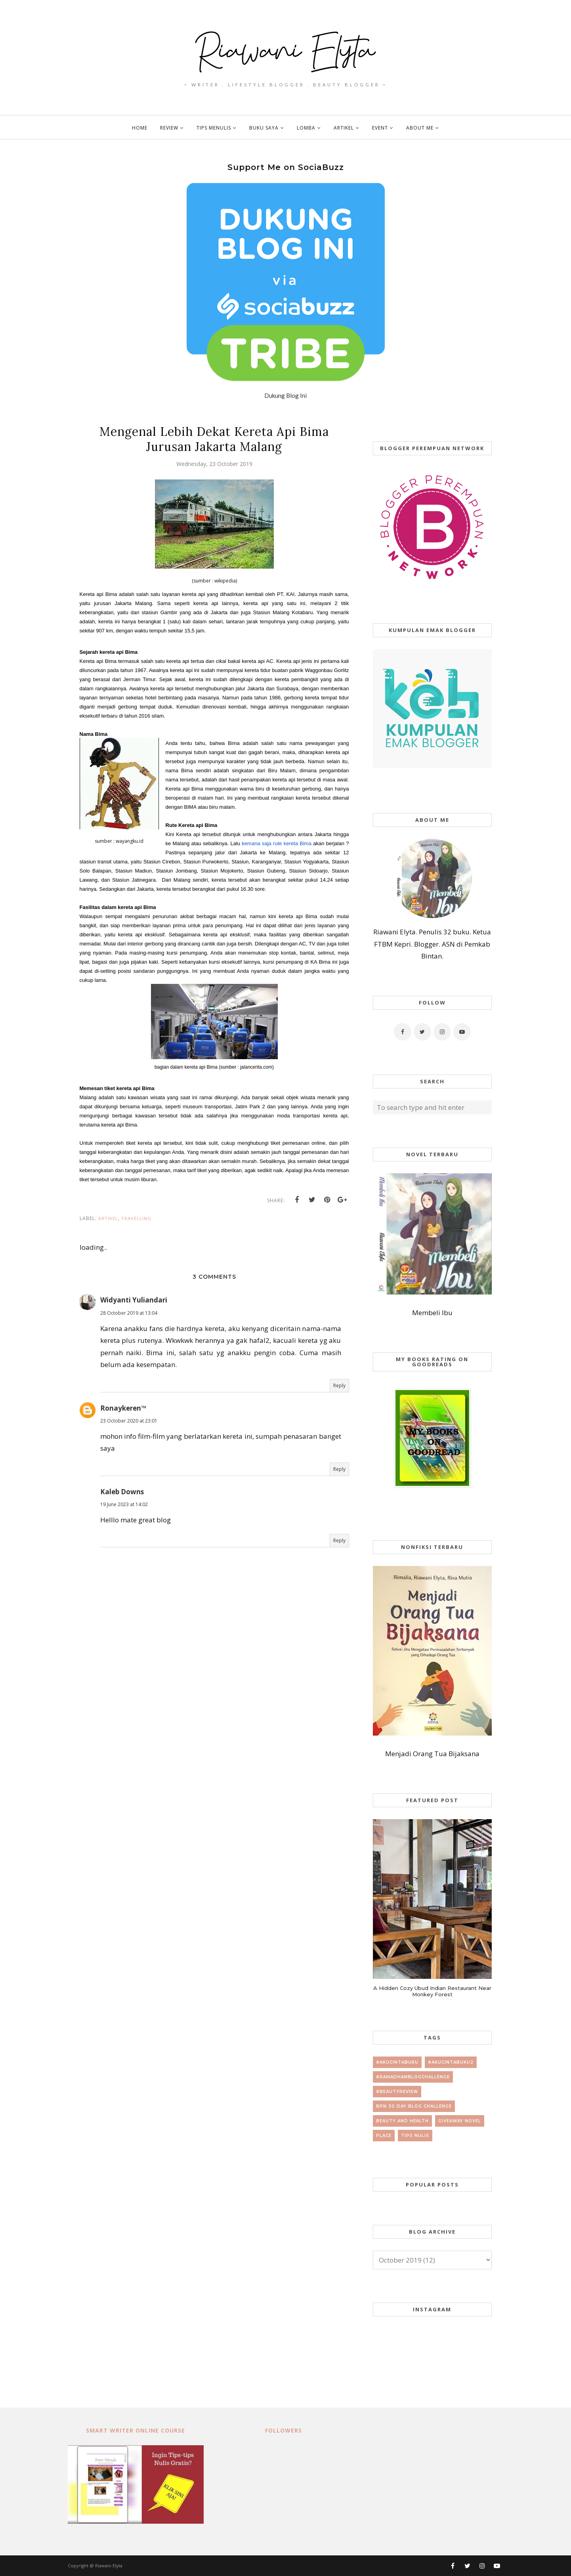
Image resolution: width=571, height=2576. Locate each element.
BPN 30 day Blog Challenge (414, 2106)
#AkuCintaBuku (397, 2062)
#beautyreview (397, 2091)
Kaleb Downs (122, 1491)
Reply (339, 1385)
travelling (136, 1218)
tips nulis (415, 2135)
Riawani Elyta (108, 2565)
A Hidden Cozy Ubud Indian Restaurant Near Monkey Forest (432, 1991)
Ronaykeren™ (123, 1408)
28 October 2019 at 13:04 (128, 1313)
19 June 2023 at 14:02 (124, 1504)
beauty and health (402, 2120)
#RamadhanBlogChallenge (413, 2077)
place (383, 2135)
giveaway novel (459, 2120)
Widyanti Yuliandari (133, 1299)
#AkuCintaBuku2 (451, 2062)
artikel (108, 1218)
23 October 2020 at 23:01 (128, 1420)
